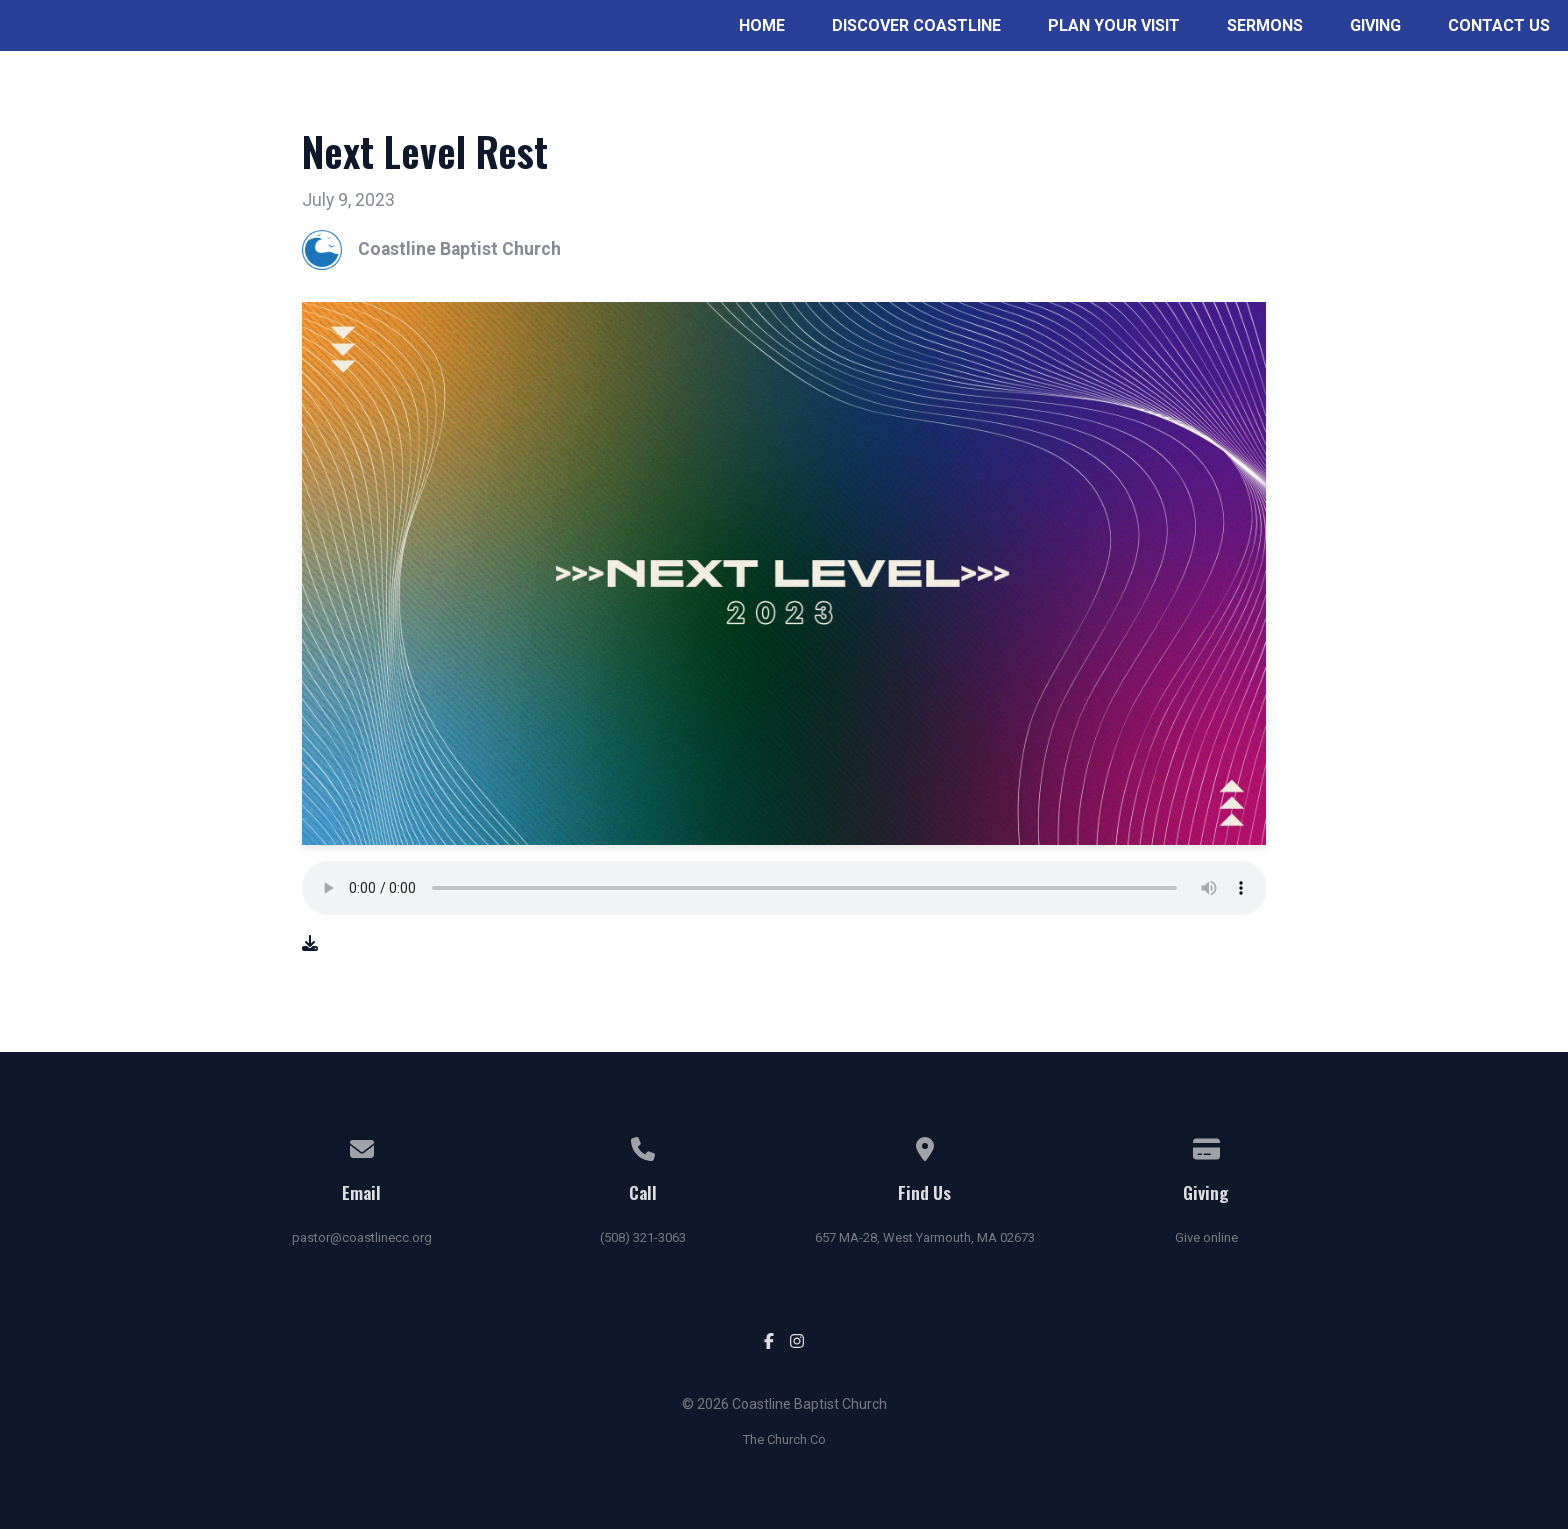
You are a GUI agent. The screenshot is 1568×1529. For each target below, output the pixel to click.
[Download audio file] (310, 944)
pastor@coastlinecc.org (362, 1237)
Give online (1206, 1237)
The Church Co (784, 1439)
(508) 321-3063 (643, 1237)
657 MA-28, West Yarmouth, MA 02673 (925, 1237)
